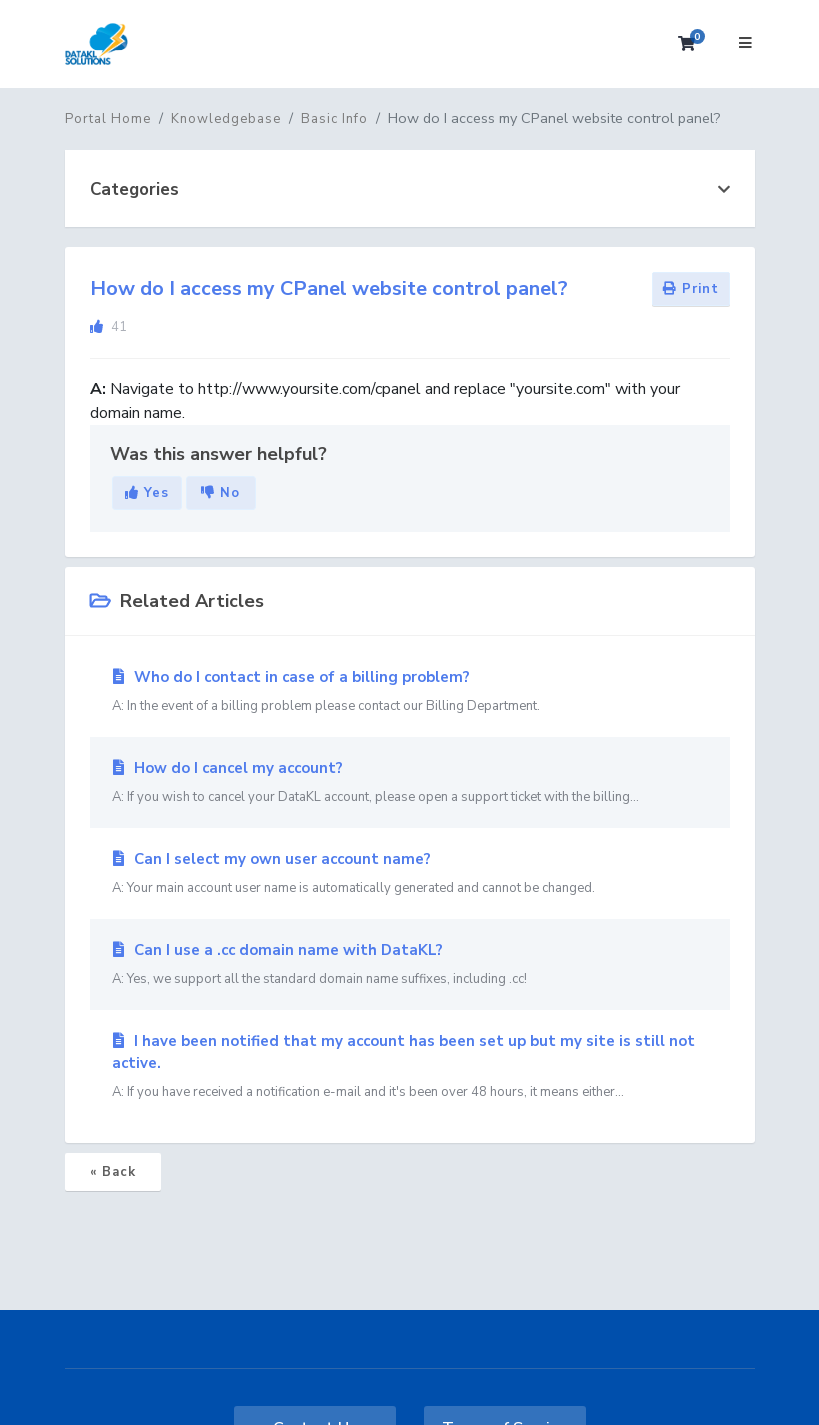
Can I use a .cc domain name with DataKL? (410, 965)
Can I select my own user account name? (410, 874)
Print (691, 289)
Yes (147, 493)
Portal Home (108, 119)
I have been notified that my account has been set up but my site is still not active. (410, 1067)
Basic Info (334, 119)
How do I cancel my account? (410, 783)
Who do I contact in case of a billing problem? (410, 692)
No (220, 493)
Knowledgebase (226, 119)
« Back (113, 1172)
